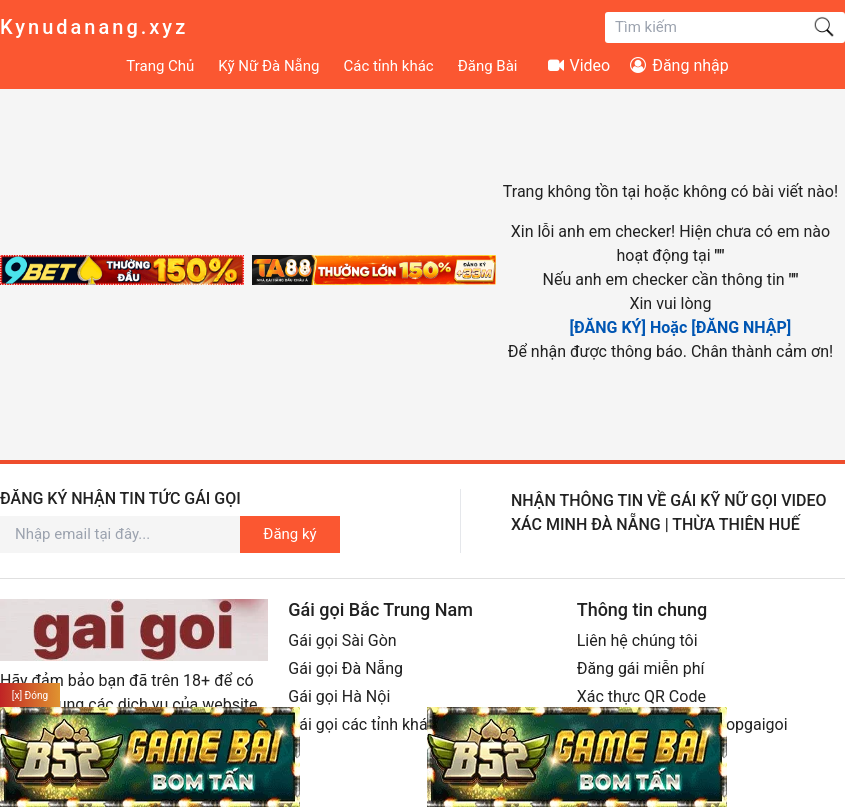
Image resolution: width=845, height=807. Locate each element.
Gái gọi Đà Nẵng (345, 668)
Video (579, 65)
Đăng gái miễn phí (641, 668)
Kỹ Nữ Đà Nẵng (268, 66)
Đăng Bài (488, 66)
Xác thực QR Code (641, 696)
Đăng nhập (679, 65)
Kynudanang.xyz (94, 27)
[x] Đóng (30, 695)
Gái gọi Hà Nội (339, 696)
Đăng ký (289, 534)
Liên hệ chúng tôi (637, 640)
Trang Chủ (160, 66)
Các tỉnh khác (388, 66)
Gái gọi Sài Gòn (342, 640)
